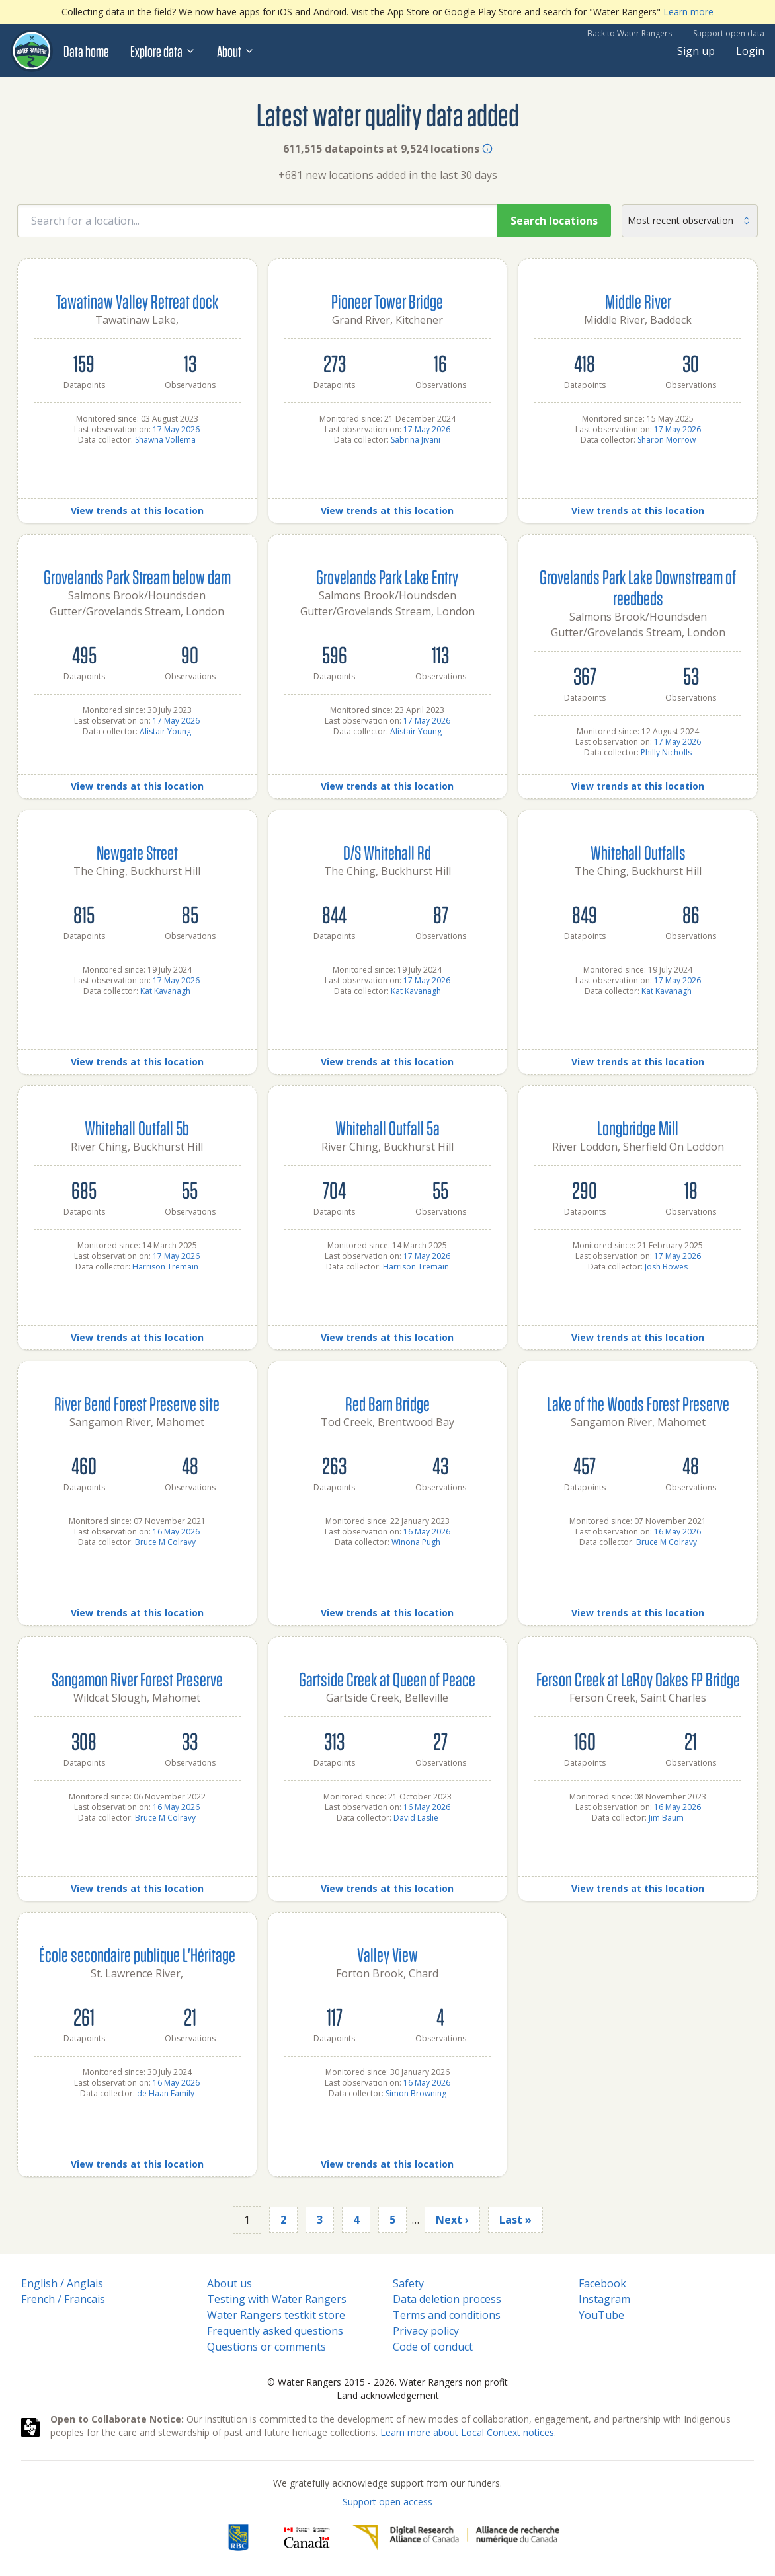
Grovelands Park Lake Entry (387, 576)
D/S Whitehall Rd (387, 852)
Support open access (387, 2501)
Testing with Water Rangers (277, 2299)
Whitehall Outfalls (638, 852)
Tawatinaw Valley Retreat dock (137, 301)
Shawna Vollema (165, 439)
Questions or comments (266, 2346)
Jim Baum (666, 1817)
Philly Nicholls (666, 752)
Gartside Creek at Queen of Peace (387, 1678)
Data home (86, 51)
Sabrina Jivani (415, 439)
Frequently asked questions (275, 2331)
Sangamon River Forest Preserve (137, 1678)
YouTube (601, 2315)
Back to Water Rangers (629, 33)
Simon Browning (416, 2093)
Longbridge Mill (637, 1127)
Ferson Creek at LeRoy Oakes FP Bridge (638, 1678)
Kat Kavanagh (165, 991)
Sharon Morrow (666, 439)
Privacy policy (426, 2331)
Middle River (638, 301)
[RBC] (238, 2537)
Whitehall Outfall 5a (387, 1127)
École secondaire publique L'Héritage (137, 1954)
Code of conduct (433, 2346)
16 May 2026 (176, 1531)
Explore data (163, 51)
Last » (515, 2220)
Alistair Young (165, 731)
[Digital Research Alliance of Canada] (456, 2537)
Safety (408, 2283)
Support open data (728, 33)
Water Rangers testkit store (276, 2315)
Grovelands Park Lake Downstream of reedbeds (638, 587)
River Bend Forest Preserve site (137, 1403)
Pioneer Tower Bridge (387, 301)
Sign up (696, 51)
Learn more (688, 11)
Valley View (387, 1954)
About (236, 51)
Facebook (602, 2283)
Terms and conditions (447, 2315)
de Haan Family (165, 2093)
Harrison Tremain (165, 1266)
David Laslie (415, 1817)
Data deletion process (447, 2299)
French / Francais (63, 2299)
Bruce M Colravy (165, 1542)
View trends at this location (137, 510)
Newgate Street (137, 852)
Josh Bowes (666, 1266)
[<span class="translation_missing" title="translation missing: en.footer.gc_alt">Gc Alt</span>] (307, 2537)
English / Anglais (62, 2283)
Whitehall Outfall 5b (137, 1127)
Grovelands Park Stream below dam (137, 576)
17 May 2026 (176, 429)
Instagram (604, 2299)
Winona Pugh (415, 1542)
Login (750, 51)
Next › (452, 2220)
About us (229, 2283)
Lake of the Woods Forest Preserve (638, 1403)
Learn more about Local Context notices (467, 2432)
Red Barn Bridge (387, 1403)
